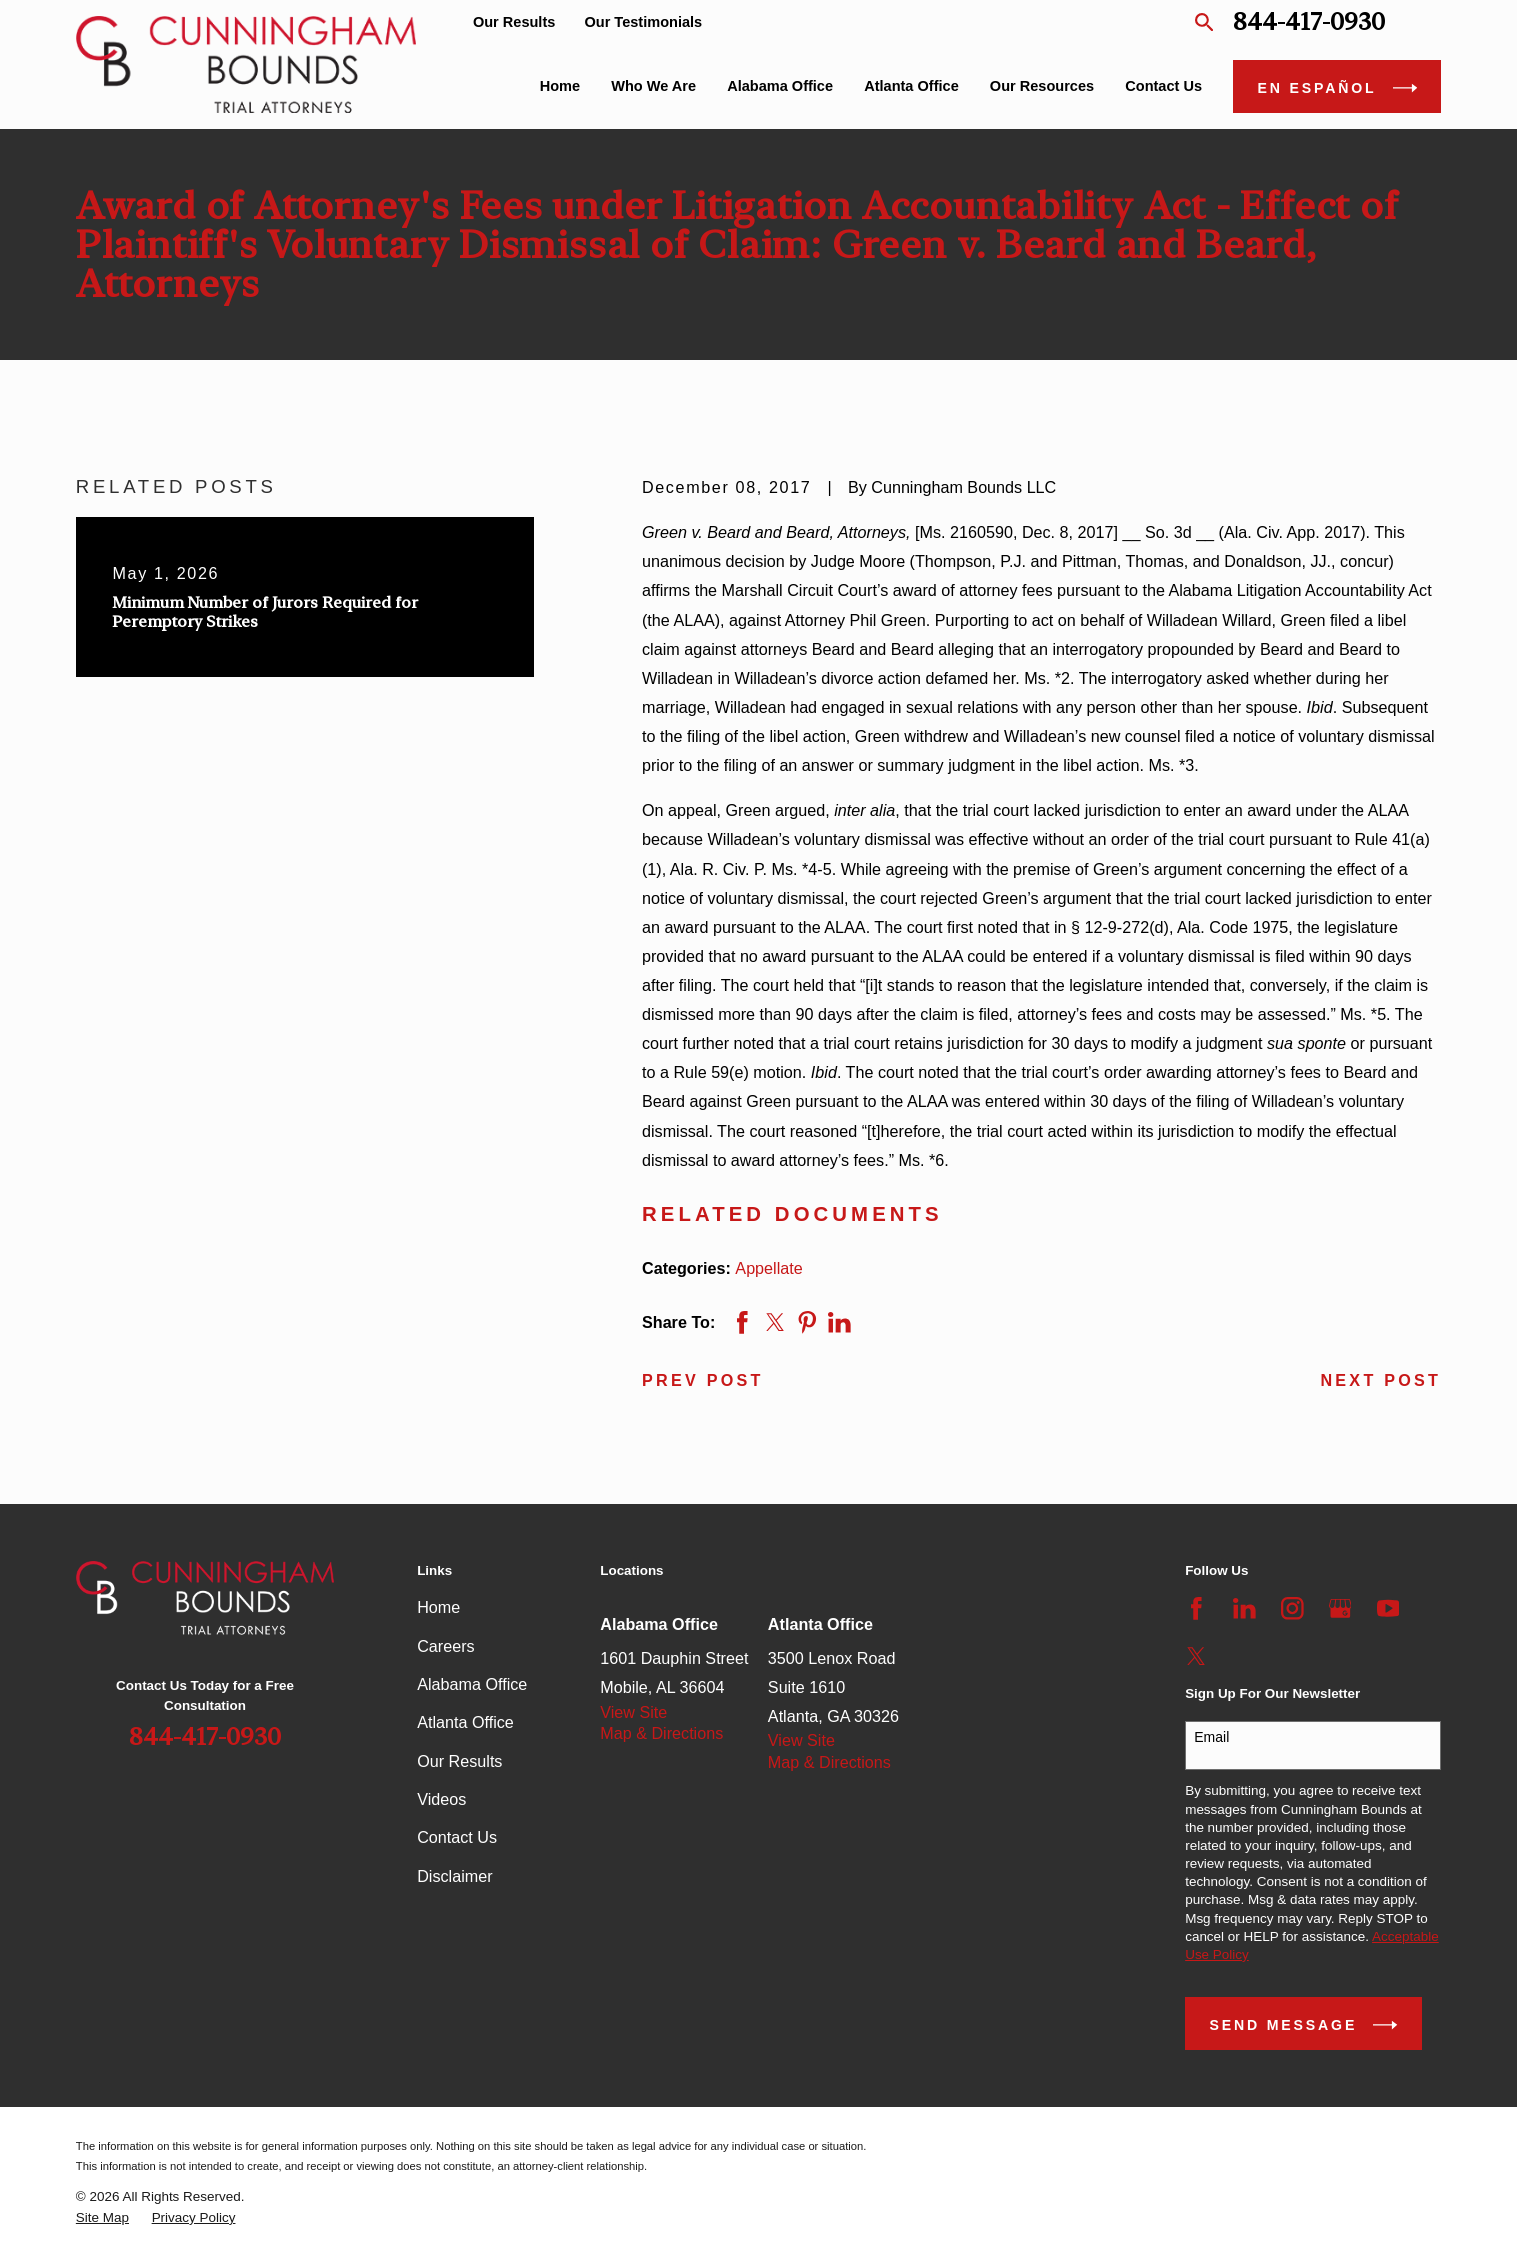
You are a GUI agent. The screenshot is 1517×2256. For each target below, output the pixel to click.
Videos (441, 1799)
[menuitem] (102, 2218)
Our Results (514, 22)
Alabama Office (472, 1684)
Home (438, 1607)
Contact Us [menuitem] (1163, 86)
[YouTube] (1388, 1608)
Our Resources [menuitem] (1042, 86)
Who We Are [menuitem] (653, 86)
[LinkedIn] (1244, 1608)
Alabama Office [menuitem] (780, 86)
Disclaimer (454, 1876)
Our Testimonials (643, 22)
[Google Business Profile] (1340, 1608)
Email (1211, 1737)
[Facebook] (1196, 1608)
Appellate (768, 1268)
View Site (633, 1712)
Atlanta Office (465, 1722)
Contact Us (457, 1837)
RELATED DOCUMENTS (792, 1214)
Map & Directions (661, 1733)
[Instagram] (1292, 1608)
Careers (445, 1646)
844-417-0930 (1309, 22)
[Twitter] (1196, 1656)
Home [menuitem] (560, 86)
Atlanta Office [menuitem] (911, 86)
